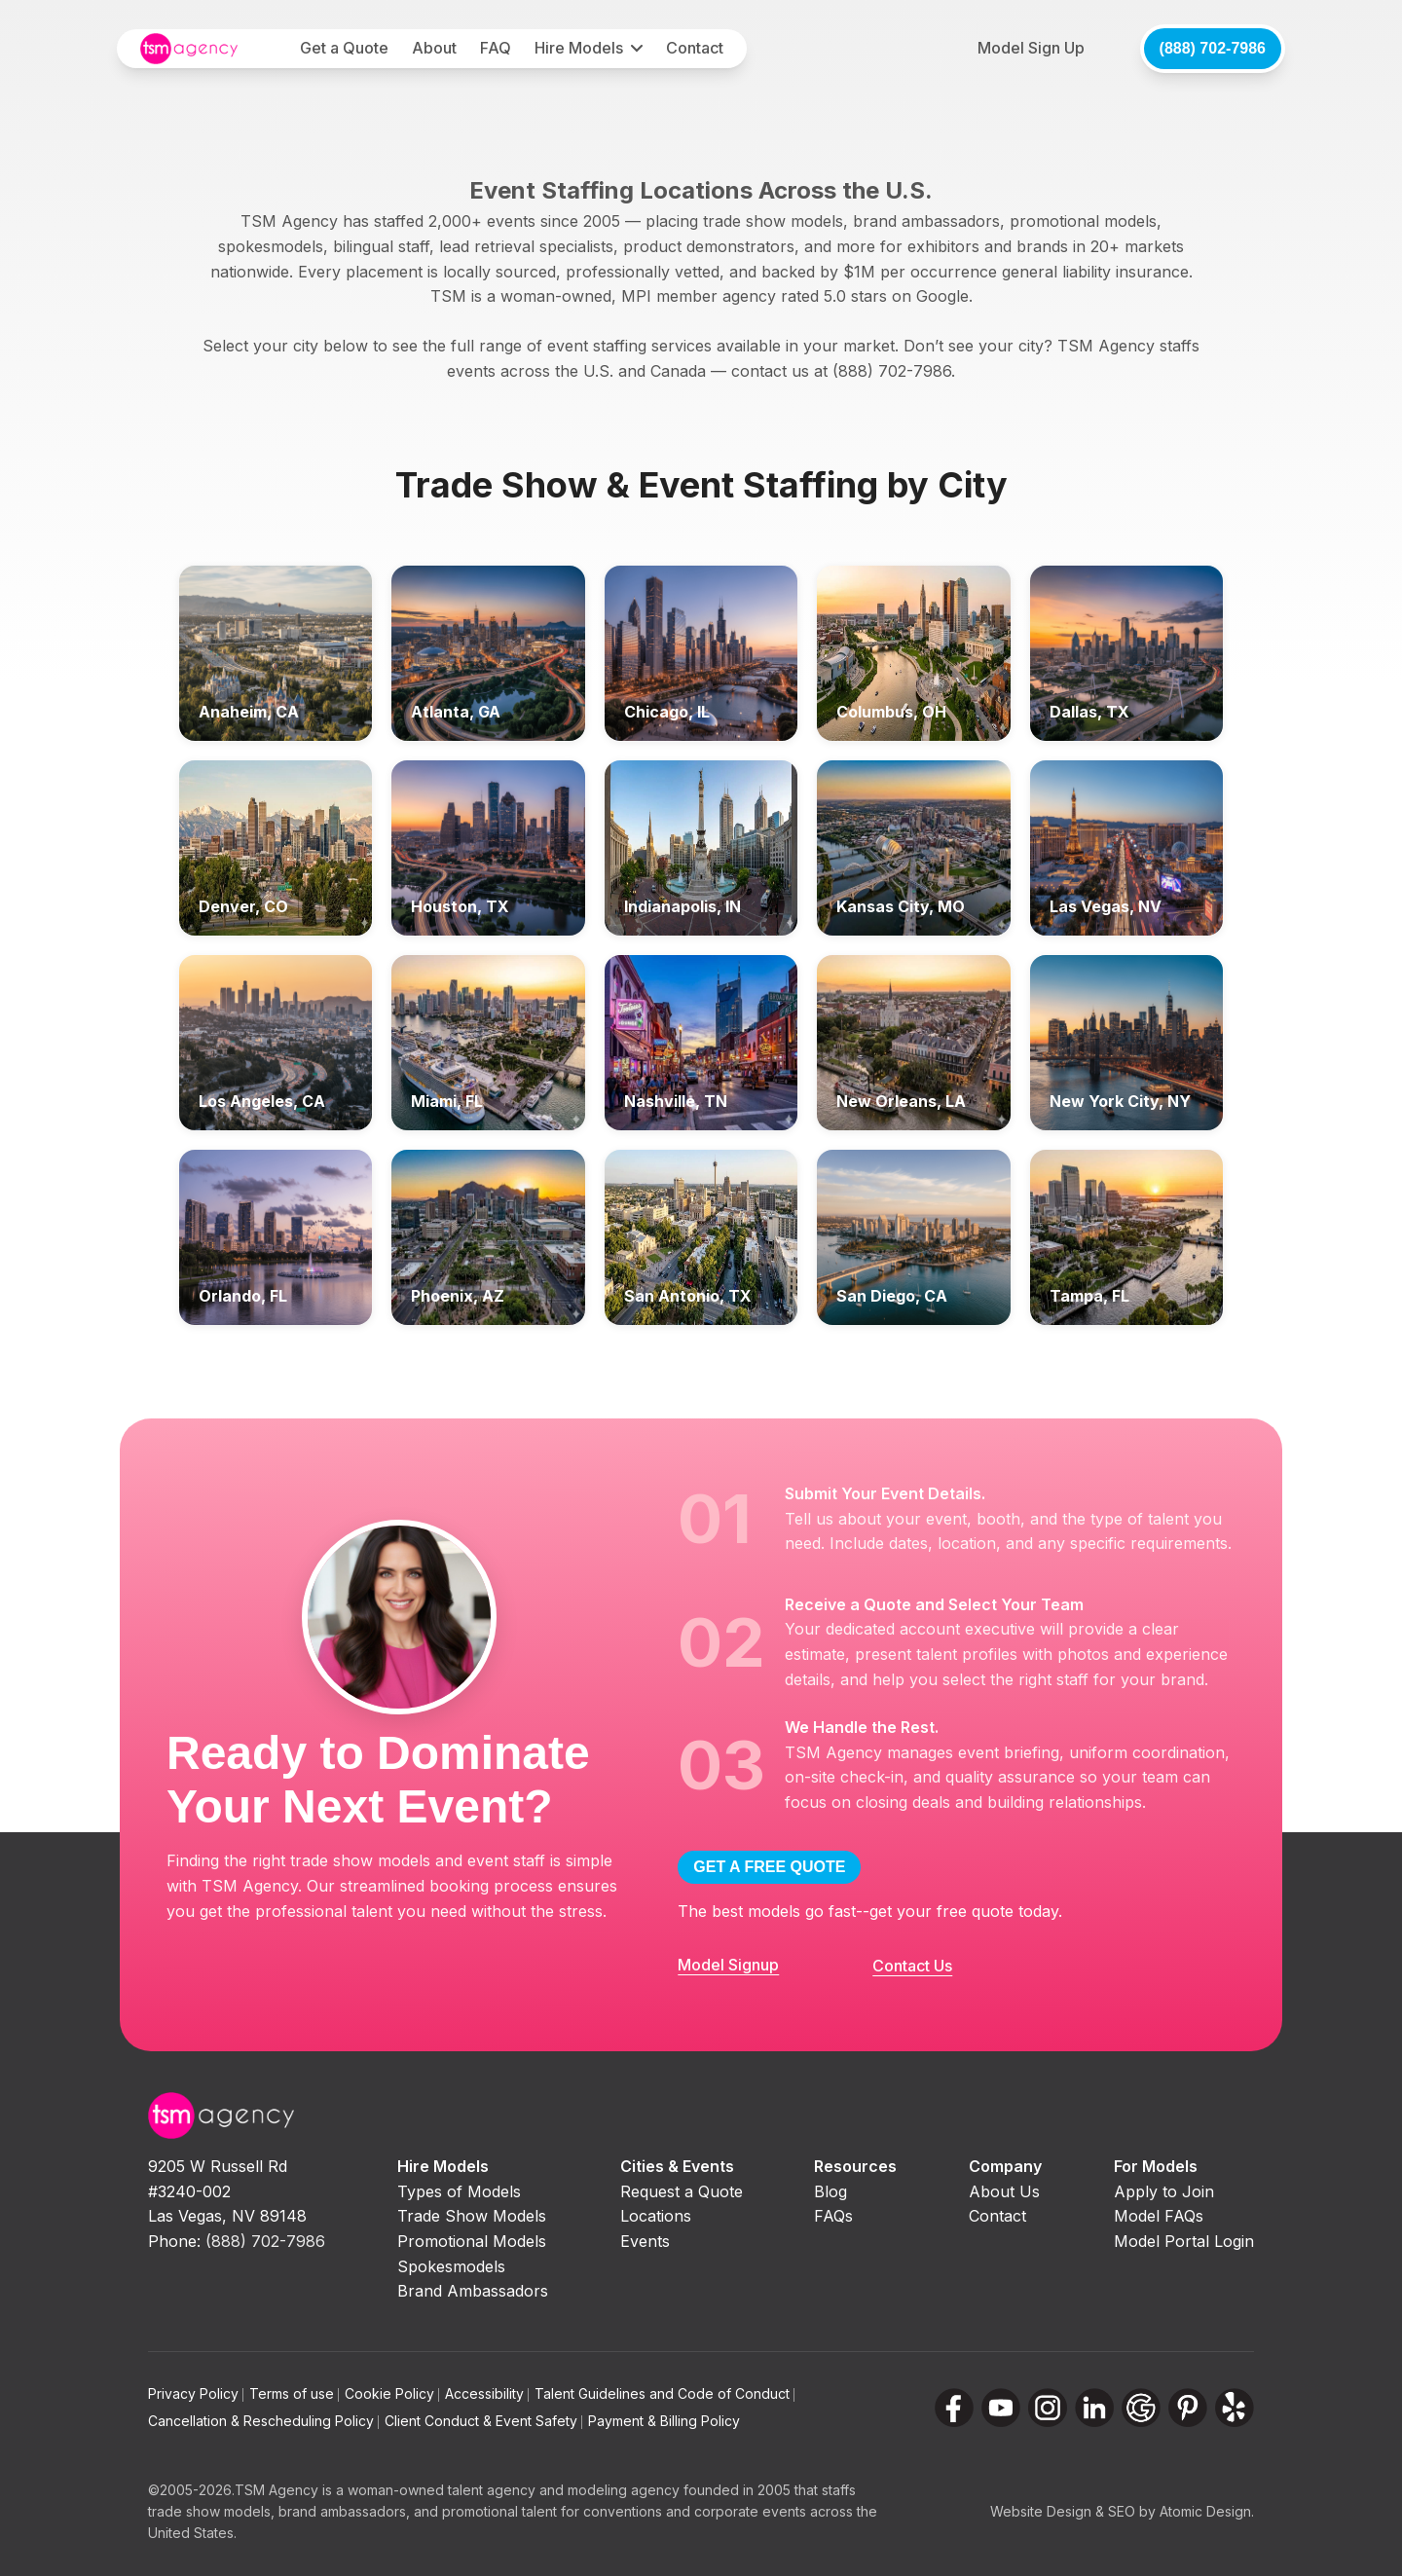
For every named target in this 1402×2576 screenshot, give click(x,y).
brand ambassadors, (344, 2511)
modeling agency (624, 2490)
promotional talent (499, 2511)
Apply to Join (1164, 2191)
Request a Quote (681, 2191)
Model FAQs (1158, 2216)
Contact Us (912, 1965)
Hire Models (579, 47)
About (434, 47)
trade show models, (211, 2511)
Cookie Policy (392, 2393)
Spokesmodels (451, 2266)
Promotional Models (471, 2241)
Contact (694, 47)
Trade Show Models (471, 2216)
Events (645, 2241)
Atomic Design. (1207, 2511)
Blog (830, 2191)
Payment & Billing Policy (664, 2420)
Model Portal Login (1184, 2241)
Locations (655, 2216)
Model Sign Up (1031, 47)
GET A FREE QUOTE (769, 1866)
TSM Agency (276, 2490)
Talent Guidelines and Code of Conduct (664, 2393)
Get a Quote (344, 47)
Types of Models (459, 2191)
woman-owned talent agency (441, 2490)
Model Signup (728, 1964)
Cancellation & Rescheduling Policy (263, 2420)
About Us (1004, 2191)
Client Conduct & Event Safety (483, 2420)
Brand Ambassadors (472, 2290)
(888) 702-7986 (1213, 48)
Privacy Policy (195, 2393)
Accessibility (487, 2393)
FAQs (833, 2216)
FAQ (495, 47)
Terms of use (294, 2393)
